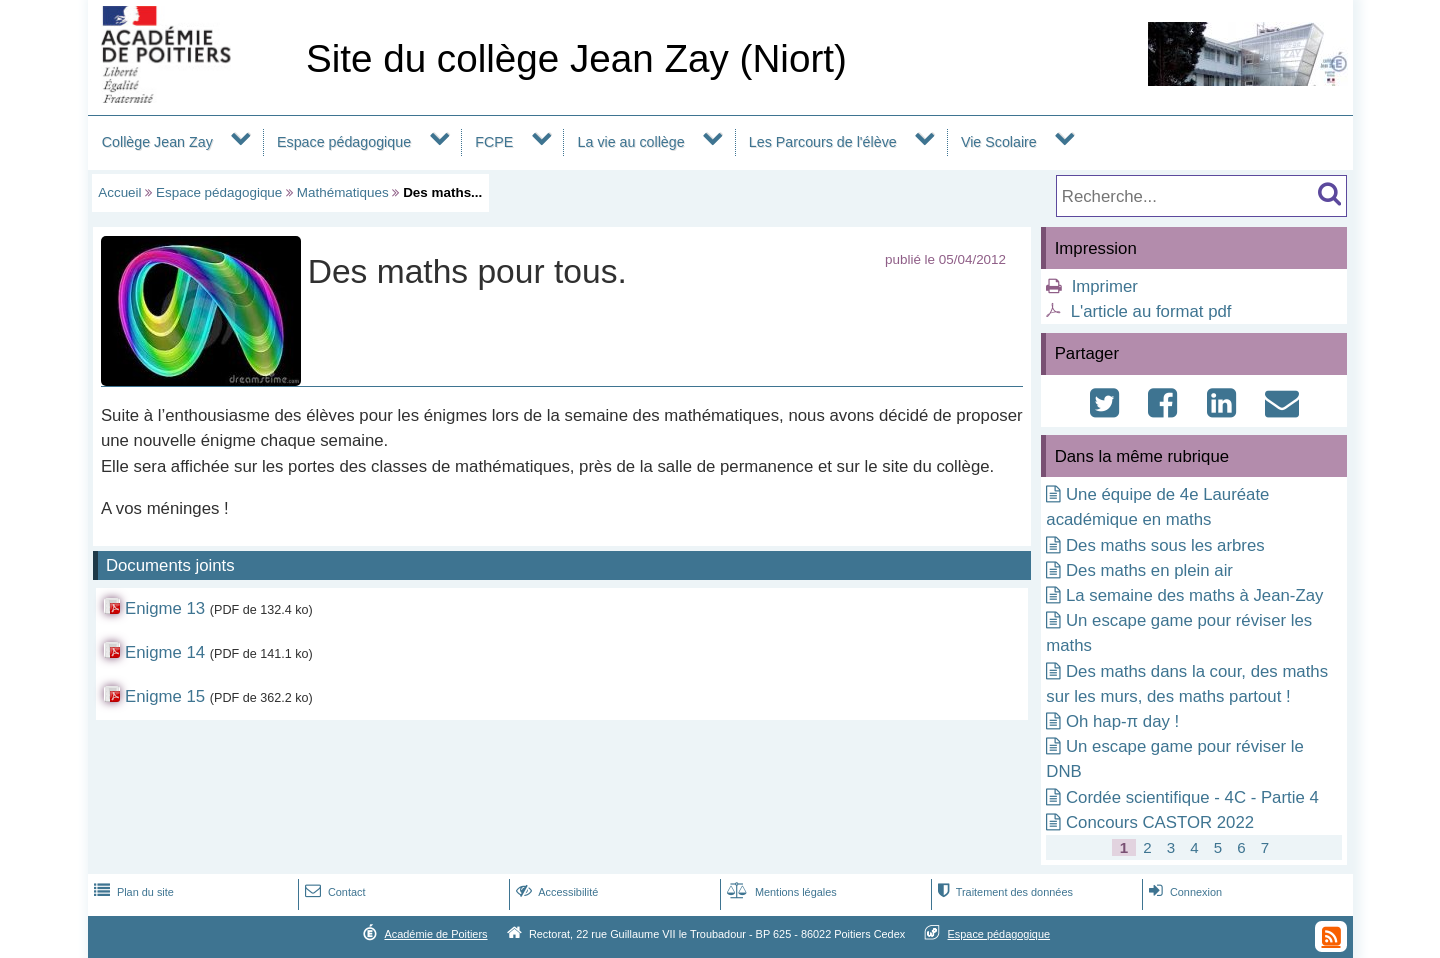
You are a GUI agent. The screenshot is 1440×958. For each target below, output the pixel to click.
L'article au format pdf (1151, 311)
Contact (333, 892)
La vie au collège (631, 142)
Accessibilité (555, 892)
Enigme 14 (165, 652)
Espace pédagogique (344, 142)
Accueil (119, 192)
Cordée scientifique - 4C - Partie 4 (1192, 797)
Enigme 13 (165, 608)
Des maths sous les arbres (1165, 545)
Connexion (1183, 892)
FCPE (494, 142)
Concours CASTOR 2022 (1160, 822)
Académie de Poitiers (435, 934)
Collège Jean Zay (157, 142)
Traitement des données (1003, 892)
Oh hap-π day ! (1122, 721)
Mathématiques (343, 192)
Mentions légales (780, 892)
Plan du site (132, 892)
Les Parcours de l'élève (823, 142)
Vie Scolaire (999, 142)
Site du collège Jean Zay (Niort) (576, 58)
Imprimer (1105, 286)
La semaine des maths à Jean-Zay (1194, 595)
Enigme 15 (165, 696)
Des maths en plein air (1149, 570)
